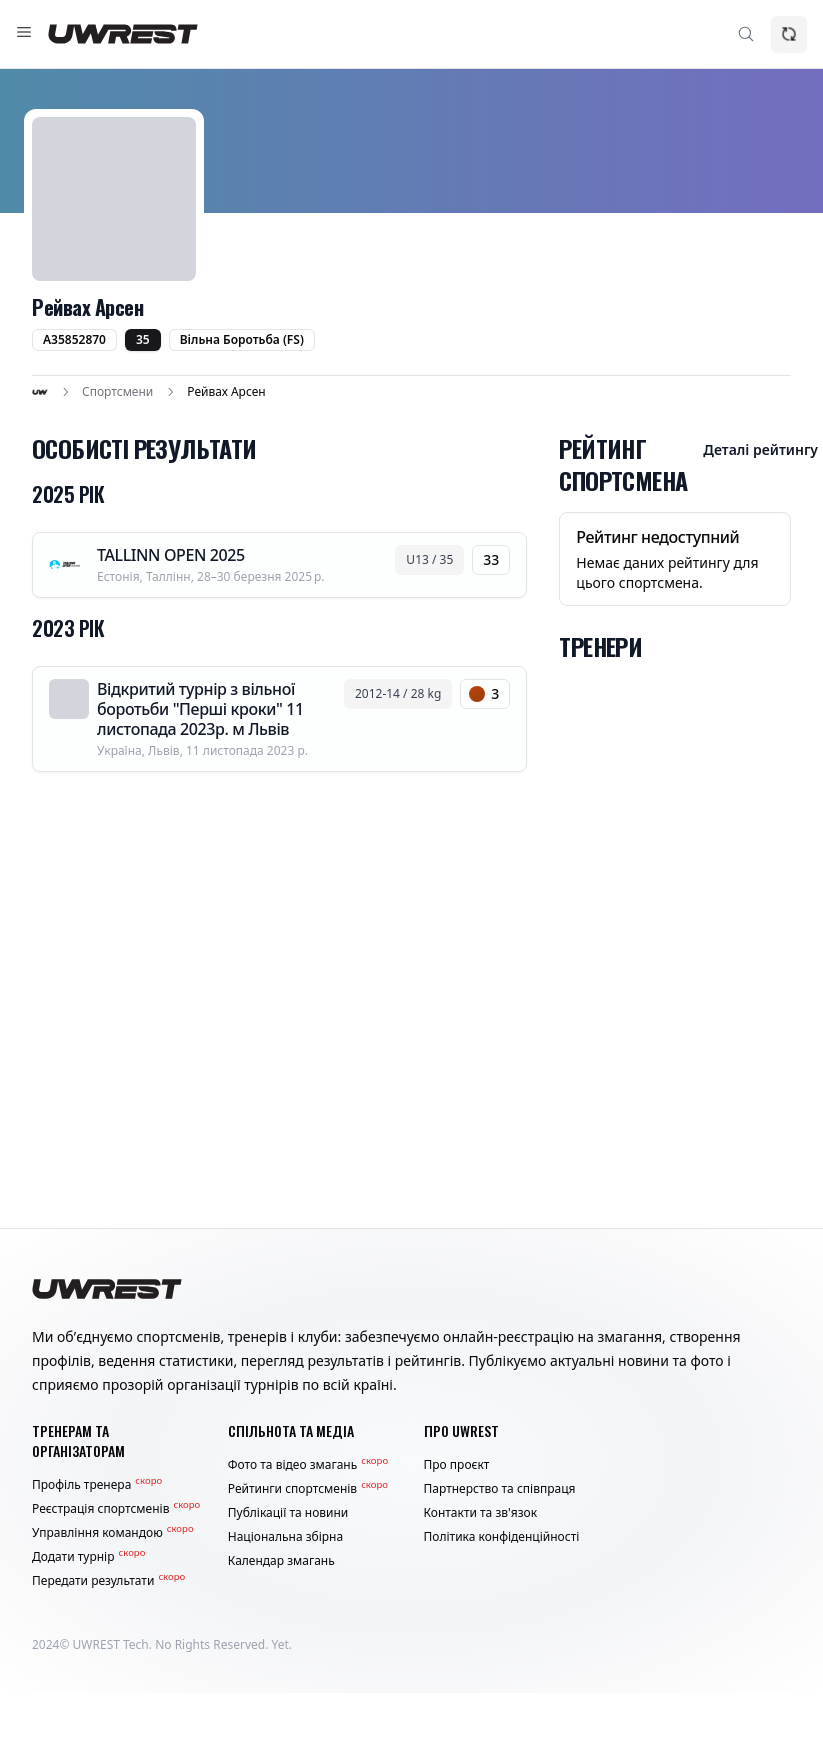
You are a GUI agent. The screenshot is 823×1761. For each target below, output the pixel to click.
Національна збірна (285, 1537)
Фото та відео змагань (308, 1465)
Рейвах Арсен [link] (226, 392)
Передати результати (108, 1581)
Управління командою (113, 1533)
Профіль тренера (97, 1485)
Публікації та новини (288, 1513)
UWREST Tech (111, 1644)
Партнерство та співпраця (500, 1489)
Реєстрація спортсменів (116, 1509)
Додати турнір (88, 1557)
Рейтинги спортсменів (308, 1489)
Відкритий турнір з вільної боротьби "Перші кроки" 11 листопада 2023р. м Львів (200, 709)
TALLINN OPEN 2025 (171, 555)
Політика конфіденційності (502, 1537)
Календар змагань (281, 1561)
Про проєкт (457, 1465)
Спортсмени (117, 392)
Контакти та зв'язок (481, 1513)
